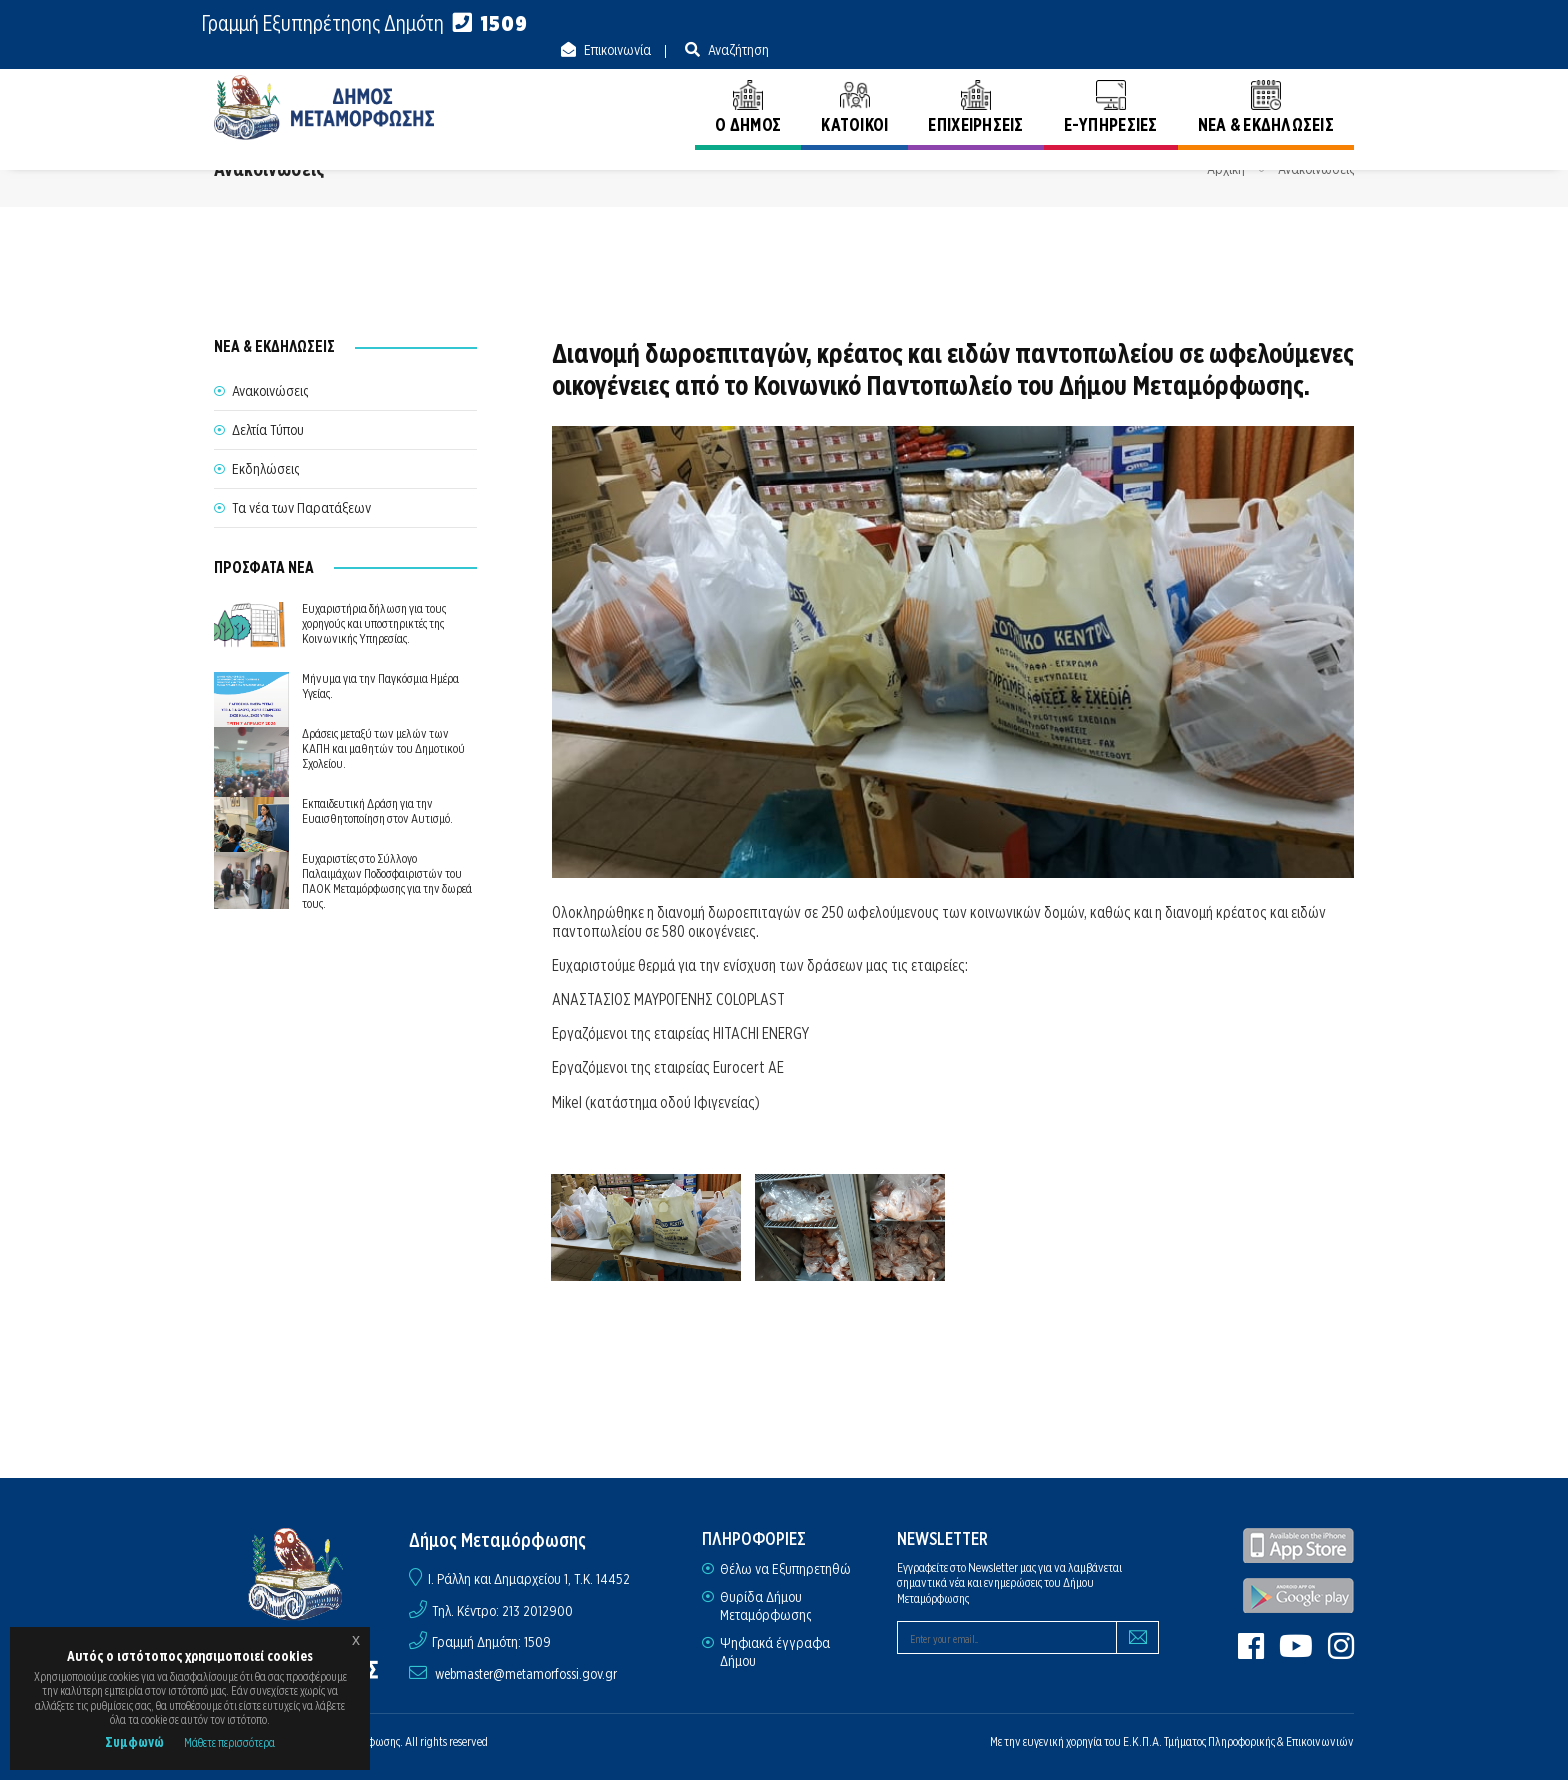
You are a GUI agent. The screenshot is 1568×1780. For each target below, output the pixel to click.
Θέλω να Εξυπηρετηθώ (785, 1569)
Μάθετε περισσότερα (229, 1742)
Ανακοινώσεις (1316, 169)
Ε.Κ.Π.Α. (1142, 1741)
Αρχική (1226, 169)
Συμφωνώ (134, 1742)
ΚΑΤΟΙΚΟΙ (854, 87)
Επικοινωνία (1201, 24)
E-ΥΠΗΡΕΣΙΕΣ (1111, 87)
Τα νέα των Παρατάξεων (301, 508)
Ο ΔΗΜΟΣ (748, 87)
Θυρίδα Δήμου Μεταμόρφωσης (765, 1606)
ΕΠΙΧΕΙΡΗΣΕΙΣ (975, 87)
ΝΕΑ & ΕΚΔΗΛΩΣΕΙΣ (1266, 87)
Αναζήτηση (1322, 24)
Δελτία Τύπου (268, 430)
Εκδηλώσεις (265, 469)
